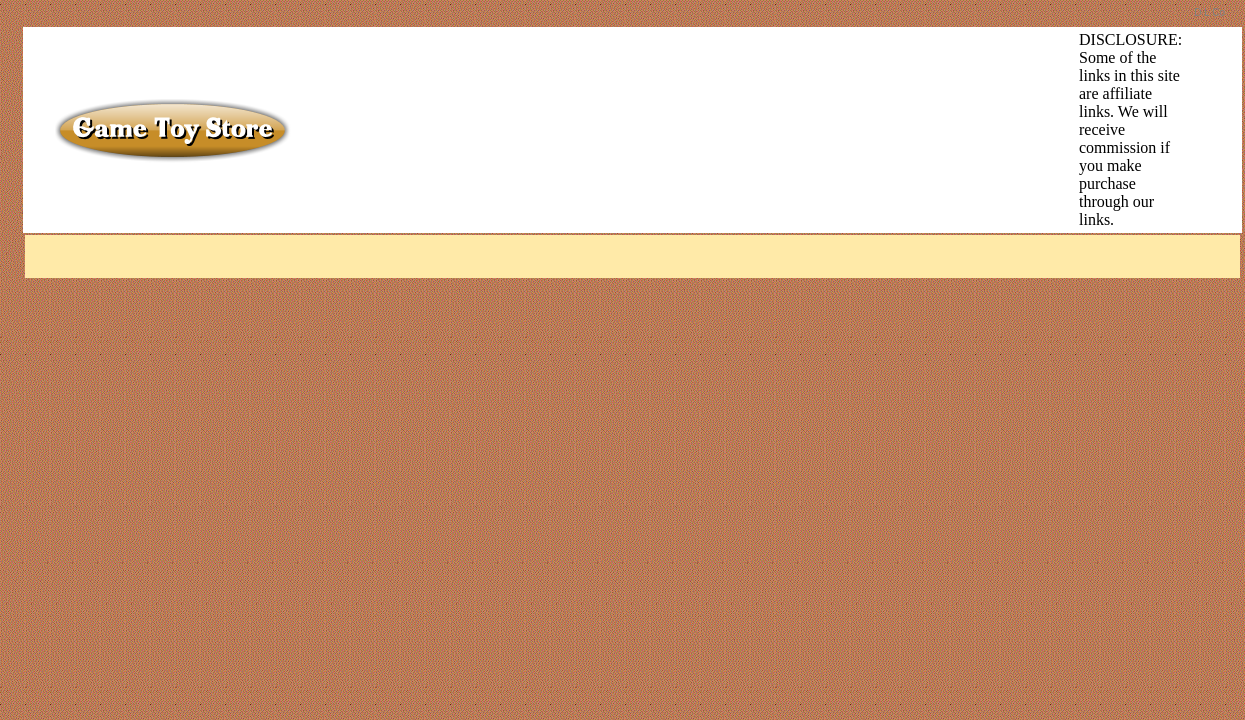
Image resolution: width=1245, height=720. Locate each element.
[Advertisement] (655, 76)
